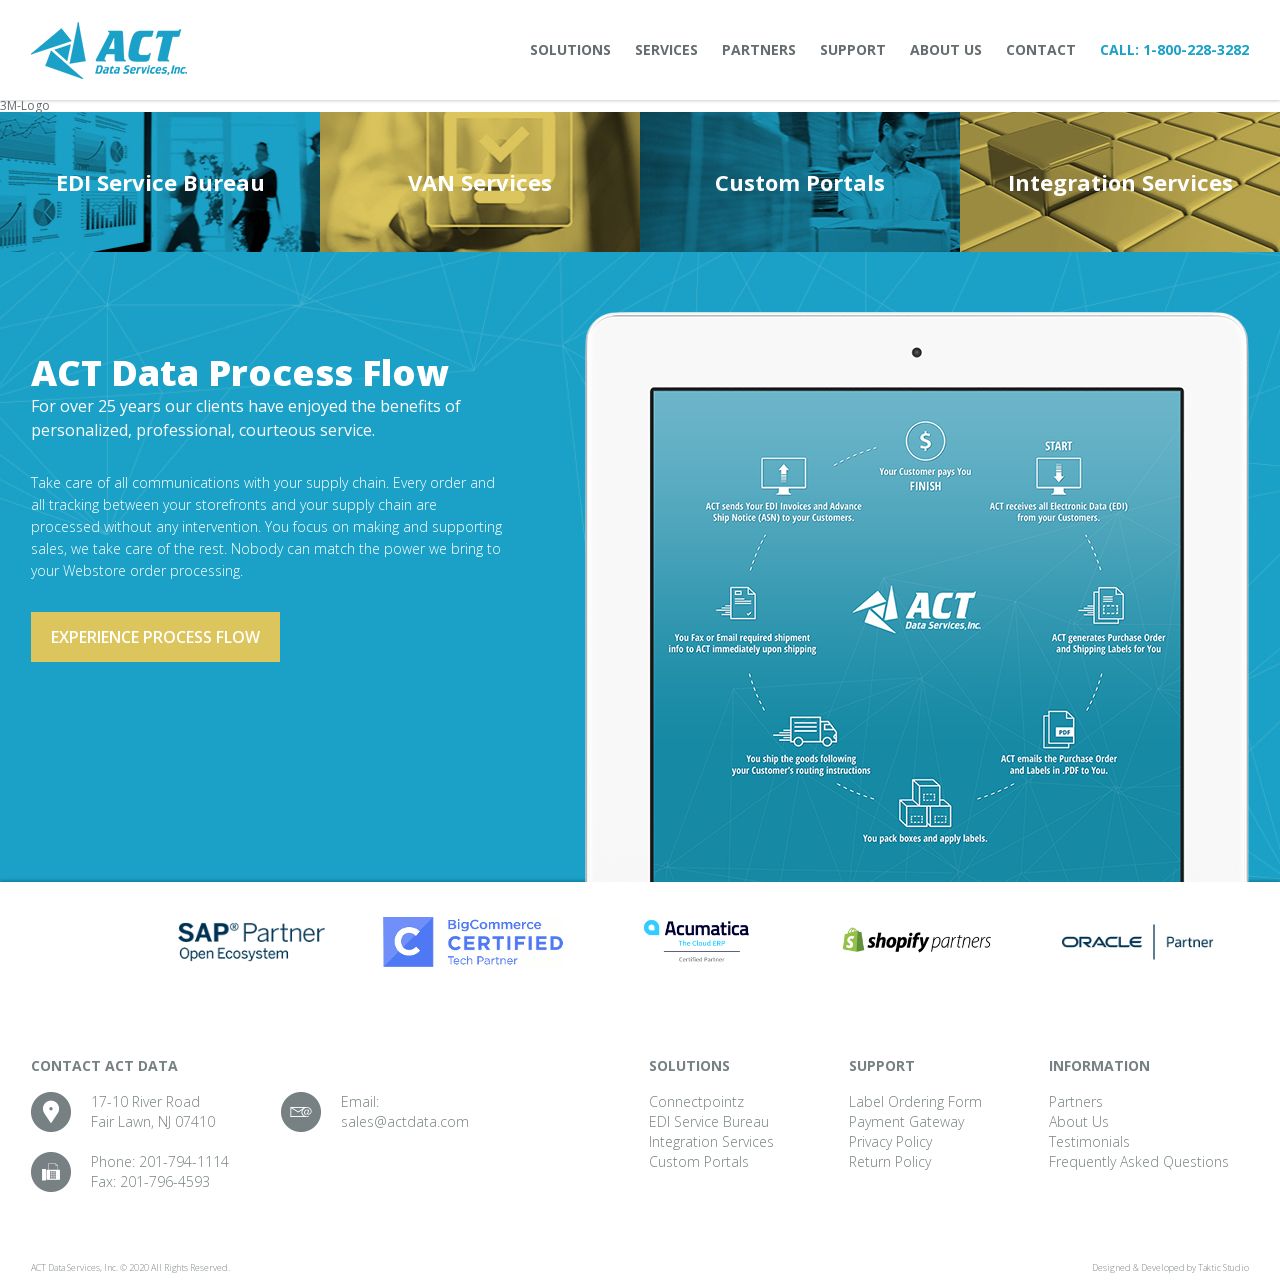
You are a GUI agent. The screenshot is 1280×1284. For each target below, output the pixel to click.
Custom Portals (800, 182)
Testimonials (1089, 1141)
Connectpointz (696, 1101)
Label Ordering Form (915, 1101)
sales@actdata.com (405, 1121)
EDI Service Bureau (160, 182)
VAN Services (480, 182)
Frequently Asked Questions (1139, 1161)
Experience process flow (155, 637)
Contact (1041, 49)
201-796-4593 (165, 1181)
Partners (759, 49)
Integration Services (1120, 182)
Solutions (570, 49)
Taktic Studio (1223, 1267)
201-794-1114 (184, 1161)
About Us (946, 49)
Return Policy (890, 1161)
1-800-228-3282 (1196, 49)
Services (666, 49)
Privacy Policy (890, 1141)
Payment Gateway (906, 1121)
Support (853, 49)
